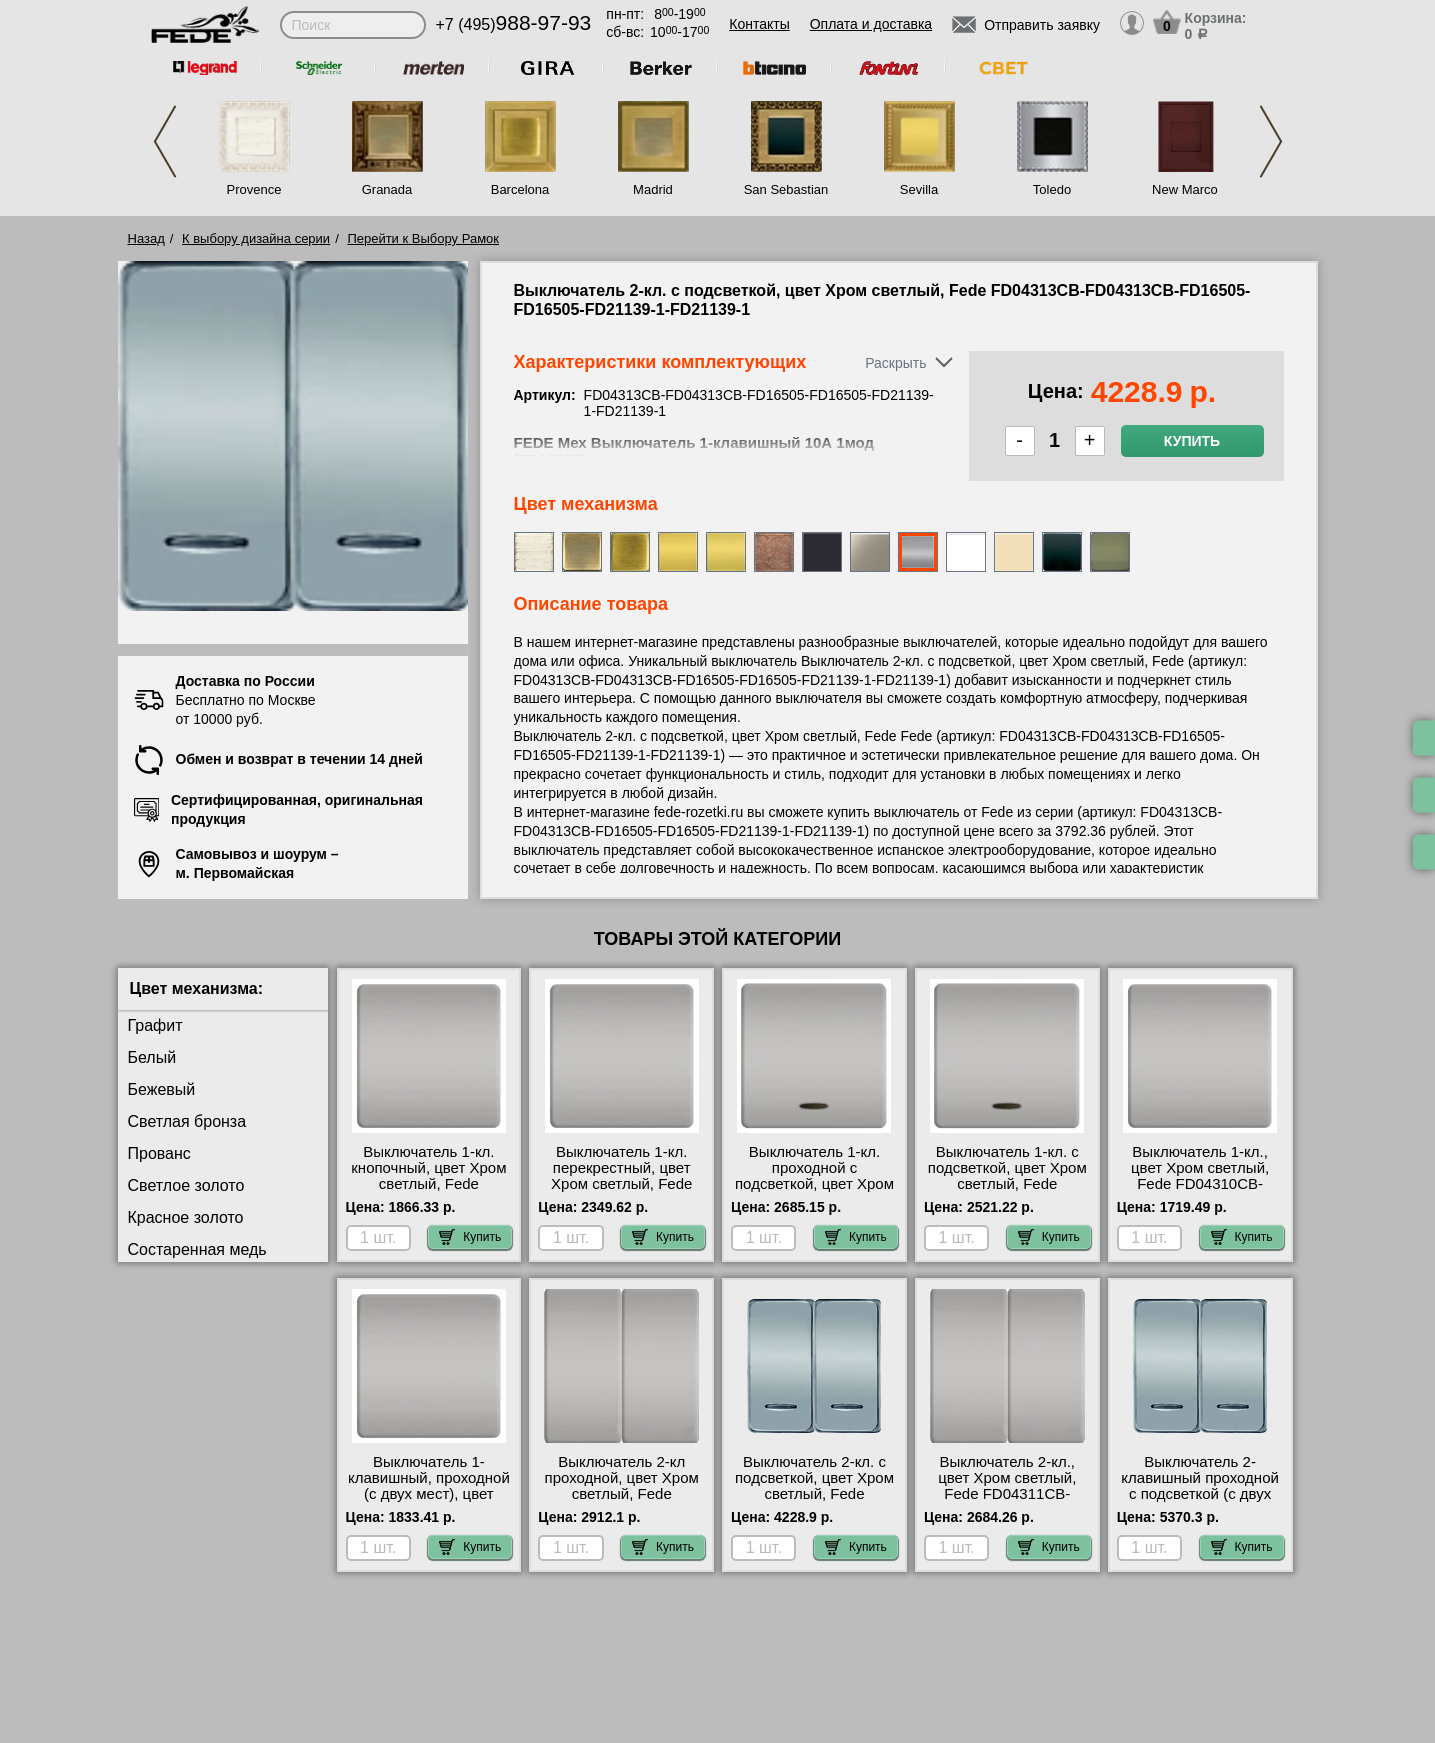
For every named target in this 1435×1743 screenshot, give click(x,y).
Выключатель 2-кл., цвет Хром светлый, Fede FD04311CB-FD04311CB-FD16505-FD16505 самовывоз (1007, 1494)
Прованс (159, 1153)
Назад (146, 238)
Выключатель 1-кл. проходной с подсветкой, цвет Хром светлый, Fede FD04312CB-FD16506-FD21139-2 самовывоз (814, 1192)
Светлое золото (186, 1185)
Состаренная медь (197, 1249)
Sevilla (919, 189)
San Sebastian (786, 189)
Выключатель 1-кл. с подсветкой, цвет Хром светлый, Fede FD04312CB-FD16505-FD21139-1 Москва (1007, 1184)
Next (1271, 141)
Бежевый (162, 1089)
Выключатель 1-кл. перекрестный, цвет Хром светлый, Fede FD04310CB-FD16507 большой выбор (621, 1184)
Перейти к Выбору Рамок (423, 238)
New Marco (1185, 189)
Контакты (759, 24)
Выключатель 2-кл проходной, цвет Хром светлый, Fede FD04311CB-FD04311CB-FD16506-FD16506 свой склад (622, 1502)
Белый (152, 1057)
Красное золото (186, 1217)
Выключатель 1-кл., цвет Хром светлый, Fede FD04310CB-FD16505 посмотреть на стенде (1200, 1184)
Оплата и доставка (871, 24)
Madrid (653, 189)
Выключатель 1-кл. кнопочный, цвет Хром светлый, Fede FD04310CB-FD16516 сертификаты (428, 1184)
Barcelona (520, 189)
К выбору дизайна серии (256, 238)
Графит (155, 1025)
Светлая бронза (187, 1121)
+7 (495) (514, 24)
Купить (1192, 441)
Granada (387, 189)
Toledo (1052, 189)
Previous (165, 141)
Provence (254, 189)
